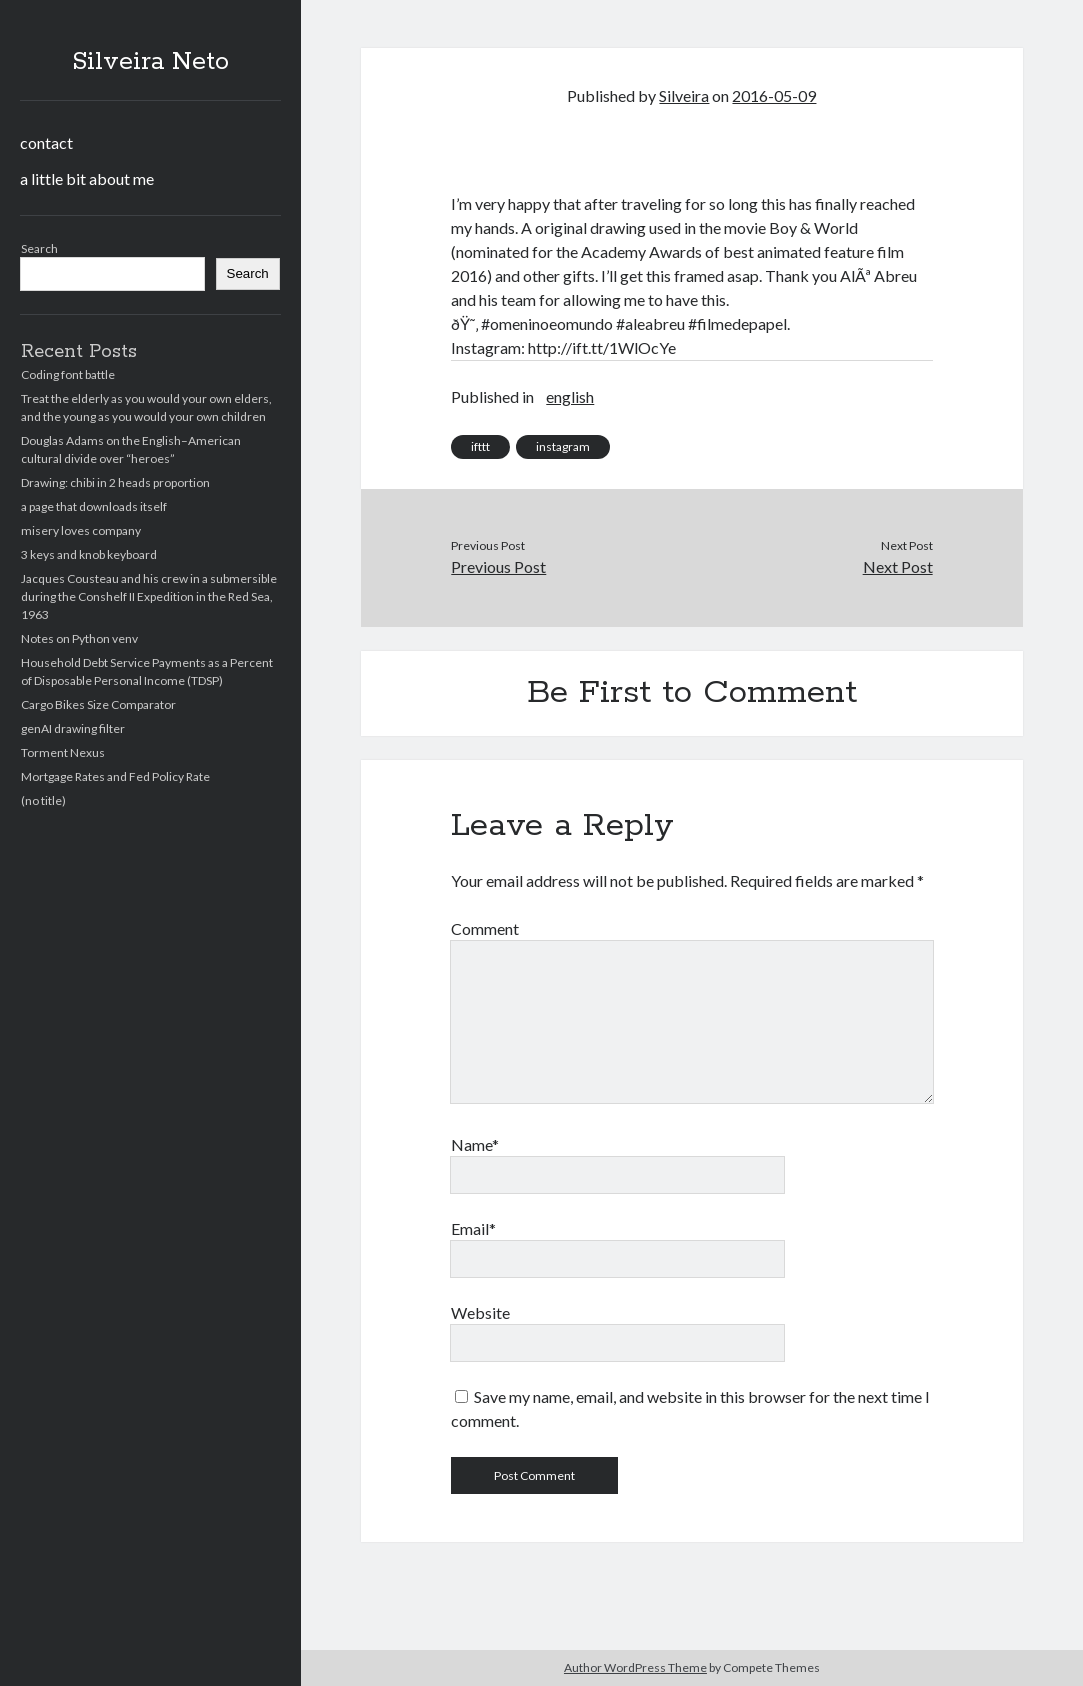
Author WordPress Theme (635, 1667)
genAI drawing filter (73, 728)
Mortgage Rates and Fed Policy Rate (115, 776)
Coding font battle (68, 374)
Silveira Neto (150, 62)
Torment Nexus (63, 752)
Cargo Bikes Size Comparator (98, 704)
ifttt (480, 446)
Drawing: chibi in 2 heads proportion (115, 482)
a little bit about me (87, 178)
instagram (563, 446)
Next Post (898, 566)
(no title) (43, 800)
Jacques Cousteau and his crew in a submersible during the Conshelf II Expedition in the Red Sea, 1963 (149, 596)
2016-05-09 (774, 95)
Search (39, 248)
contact (46, 142)
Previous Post (498, 566)
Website (480, 1312)
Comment (485, 928)
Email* (473, 1228)
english (570, 396)
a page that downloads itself (94, 506)
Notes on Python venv (79, 638)
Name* (475, 1144)
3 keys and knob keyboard (89, 554)
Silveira (684, 95)
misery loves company (81, 530)
